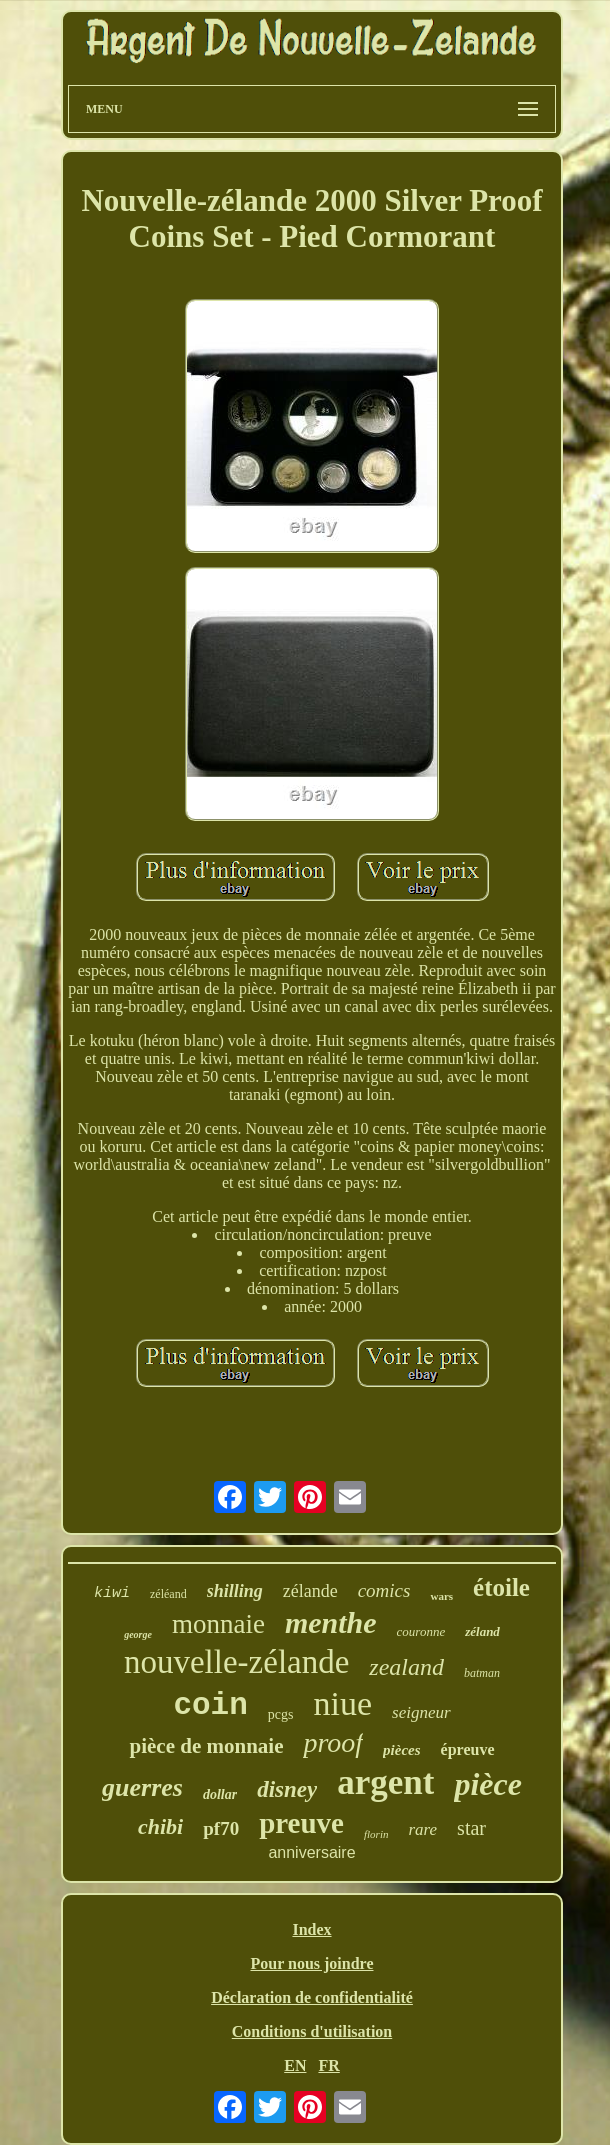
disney (287, 1789)
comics (384, 1590)
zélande (310, 1591)
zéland (482, 1631)
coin (210, 1705)
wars (441, 1596)
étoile (501, 1587)
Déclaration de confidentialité (312, 1997)
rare (422, 1829)
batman (482, 1673)
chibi (160, 1826)
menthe (331, 1622)
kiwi (112, 1593)
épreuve (468, 1749)
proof (333, 1742)
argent (385, 1782)
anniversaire (311, 1852)
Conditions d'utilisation (312, 2031)
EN (295, 2065)
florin (376, 1834)
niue (343, 1703)
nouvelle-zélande (236, 1662)
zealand (406, 1667)
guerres (142, 1787)
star (471, 1828)
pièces (401, 1750)
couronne (421, 1631)
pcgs (281, 1714)
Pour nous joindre (312, 1963)
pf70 (221, 1828)
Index (311, 1929)
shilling (235, 1591)
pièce (488, 1784)
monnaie (218, 1624)
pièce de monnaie (206, 1746)
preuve (301, 1823)
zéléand (168, 1594)
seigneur (421, 1712)
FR (328, 2065)
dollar (220, 1794)
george (138, 1634)
